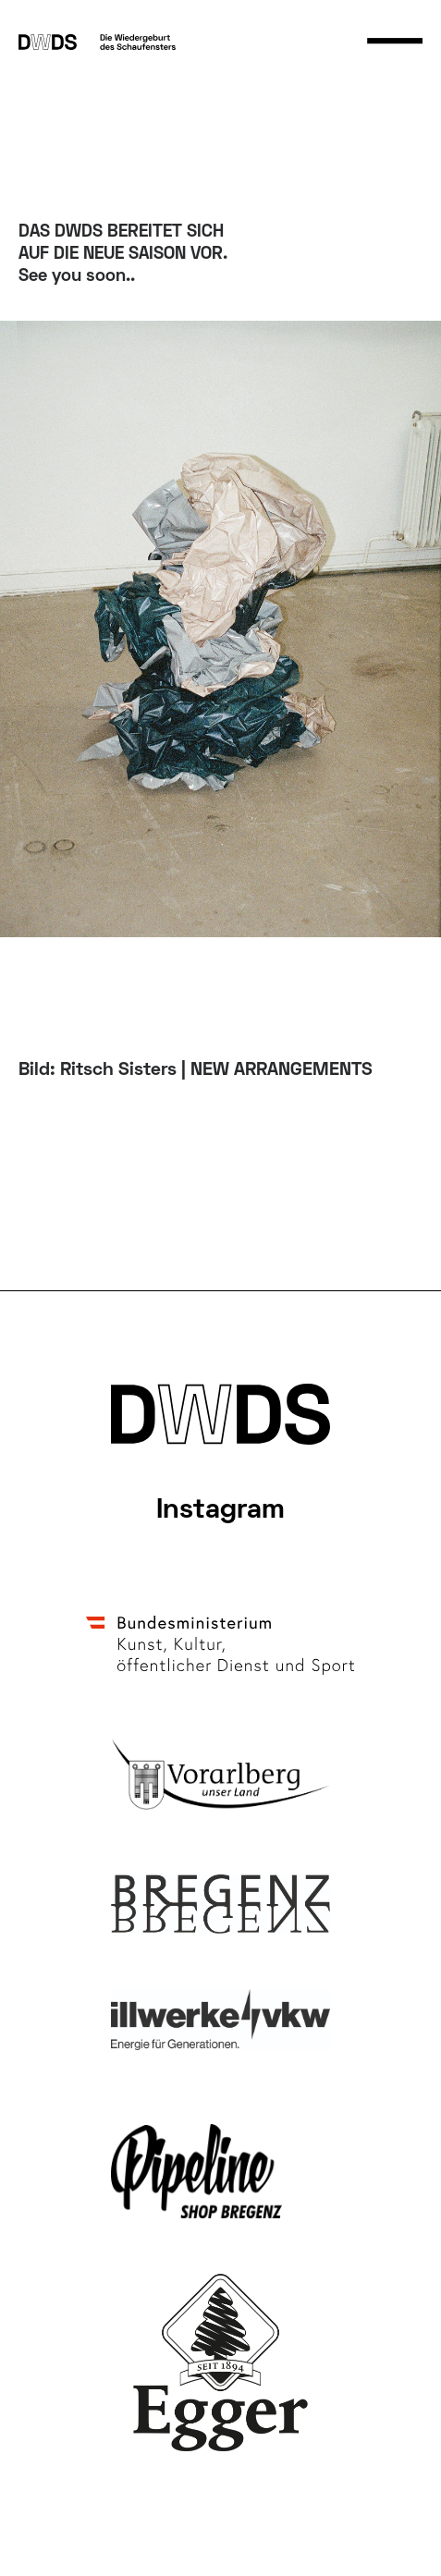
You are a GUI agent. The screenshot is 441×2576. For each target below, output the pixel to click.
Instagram (220, 1510)
